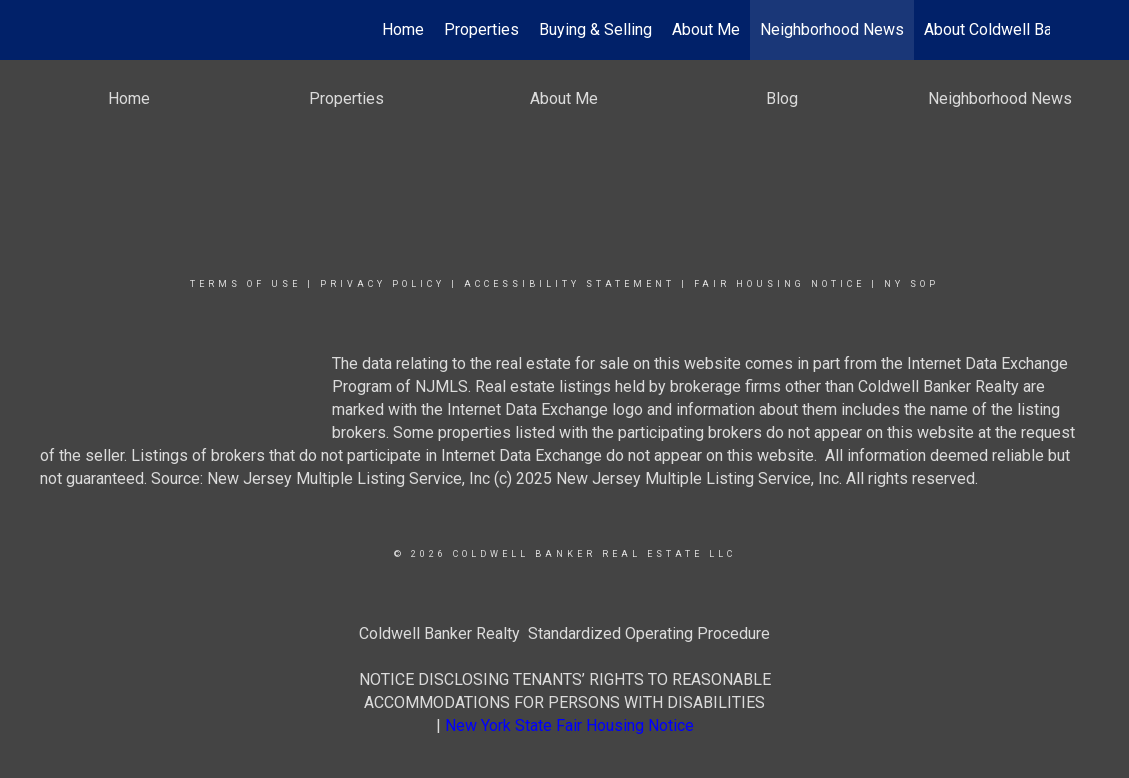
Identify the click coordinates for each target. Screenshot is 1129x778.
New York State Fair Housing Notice (569, 725)
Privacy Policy (382, 284)
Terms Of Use (245, 284)
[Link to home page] (90, 30)
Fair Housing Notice (779, 284)
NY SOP (911, 284)
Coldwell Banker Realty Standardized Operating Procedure (564, 633)
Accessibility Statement (569, 284)
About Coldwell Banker (1003, 29)
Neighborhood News (832, 29)
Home (403, 29)
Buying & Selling (595, 29)
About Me (706, 29)
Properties (481, 29)
